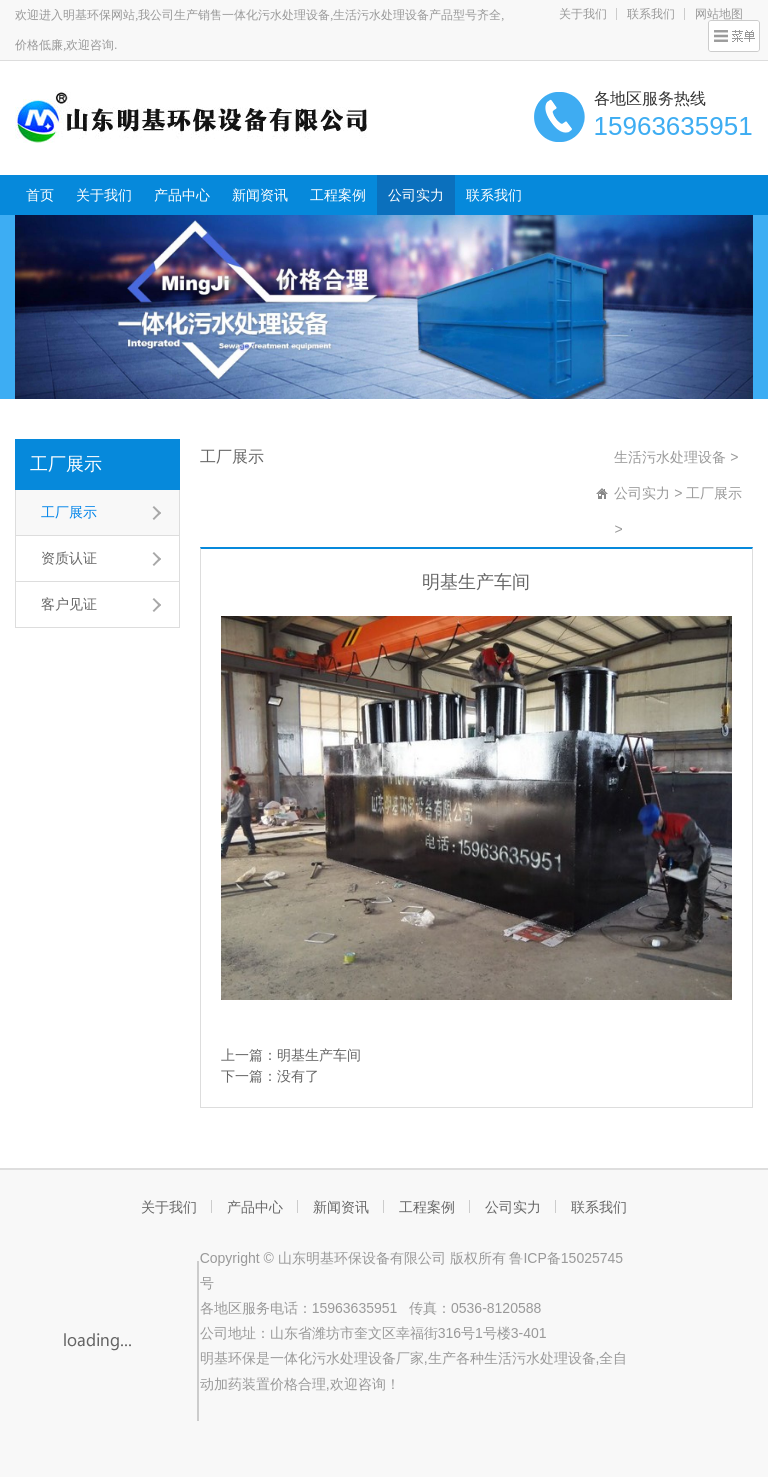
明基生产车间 (319, 1055)
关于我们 (583, 14)
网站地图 (719, 14)
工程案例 (338, 195)
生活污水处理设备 (670, 457)
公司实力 (416, 195)
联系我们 (651, 14)
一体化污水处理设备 (333, 1358)
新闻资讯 (260, 195)
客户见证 (69, 604)
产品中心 (182, 195)
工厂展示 (66, 464)
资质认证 (69, 558)
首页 (40, 195)
